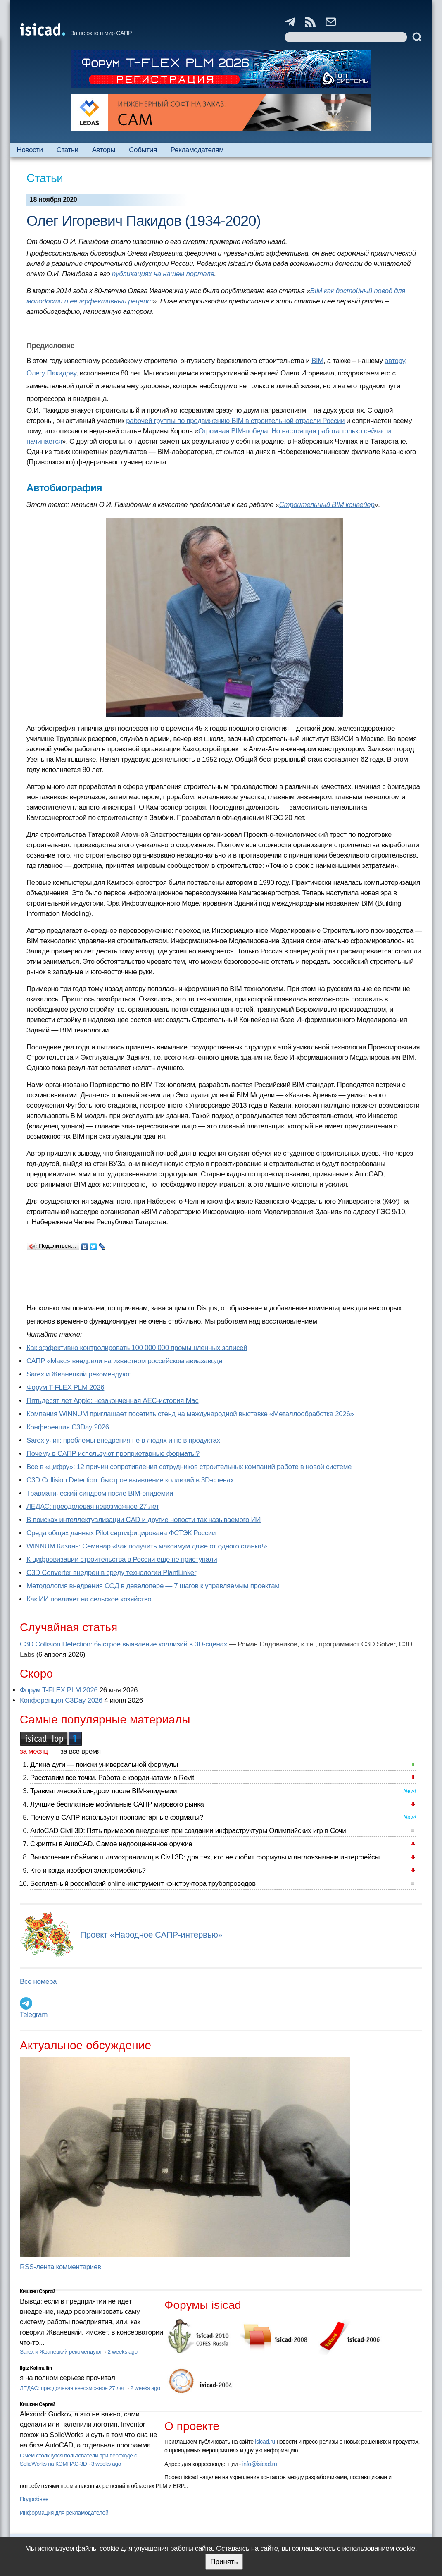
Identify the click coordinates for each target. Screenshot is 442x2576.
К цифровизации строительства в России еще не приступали (121, 1559)
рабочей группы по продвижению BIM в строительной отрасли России (235, 421)
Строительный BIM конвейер (327, 505)
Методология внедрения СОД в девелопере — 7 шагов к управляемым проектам (153, 1586)
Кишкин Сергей (37, 2291)
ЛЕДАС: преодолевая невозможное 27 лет (92, 1506)
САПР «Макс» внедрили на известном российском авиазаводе (124, 1361)
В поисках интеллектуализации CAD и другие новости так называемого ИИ (143, 1520)
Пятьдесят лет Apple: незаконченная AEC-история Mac (112, 1401)
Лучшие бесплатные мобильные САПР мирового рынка (117, 1804)
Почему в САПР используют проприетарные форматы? (113, 1454)
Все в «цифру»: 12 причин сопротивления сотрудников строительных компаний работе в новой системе (189, 1467)
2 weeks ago (122, 2352)
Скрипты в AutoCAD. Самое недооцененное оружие (111, 1844)
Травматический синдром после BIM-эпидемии (99, 1493)
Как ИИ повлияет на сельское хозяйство (88, 1599)
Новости (30, 150)
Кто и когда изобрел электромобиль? (88, 1870)
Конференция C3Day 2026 (67, 1427)
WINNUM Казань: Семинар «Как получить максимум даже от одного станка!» (146, 1546)
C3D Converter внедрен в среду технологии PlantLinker (111, 1573)
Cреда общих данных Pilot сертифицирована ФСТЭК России (121, 1533)
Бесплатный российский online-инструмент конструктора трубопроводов (143, 1884)
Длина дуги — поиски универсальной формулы (104, 1764)
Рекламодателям (197, 150)
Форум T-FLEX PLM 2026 (65, 1387)
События (143, 150)
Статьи (67, 150)
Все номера (38, 1982)
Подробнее (34, 2499)
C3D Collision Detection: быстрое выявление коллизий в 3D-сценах (130, 1480)
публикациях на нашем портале (163, 274)
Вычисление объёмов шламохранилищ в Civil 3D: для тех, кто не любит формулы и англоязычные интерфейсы (205, 1857)
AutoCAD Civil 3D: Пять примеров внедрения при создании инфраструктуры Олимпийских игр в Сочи (188, 1831)
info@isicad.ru (259, 2464)
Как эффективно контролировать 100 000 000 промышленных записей (136, 1348)
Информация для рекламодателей (64, 2512)
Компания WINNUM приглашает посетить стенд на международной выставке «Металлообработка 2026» (190, 1414)
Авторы (103, 150)
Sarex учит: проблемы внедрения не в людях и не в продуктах (123, 1440)
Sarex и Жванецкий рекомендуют (78, 1374)
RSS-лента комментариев (60, 2267)
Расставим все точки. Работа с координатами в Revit (112, 1778)
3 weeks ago (106, 2464)
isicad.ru (265, 2441)
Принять (224, 2562)
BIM (317, 361)
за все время (80, 1751)
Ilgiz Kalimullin (36, 2368)
